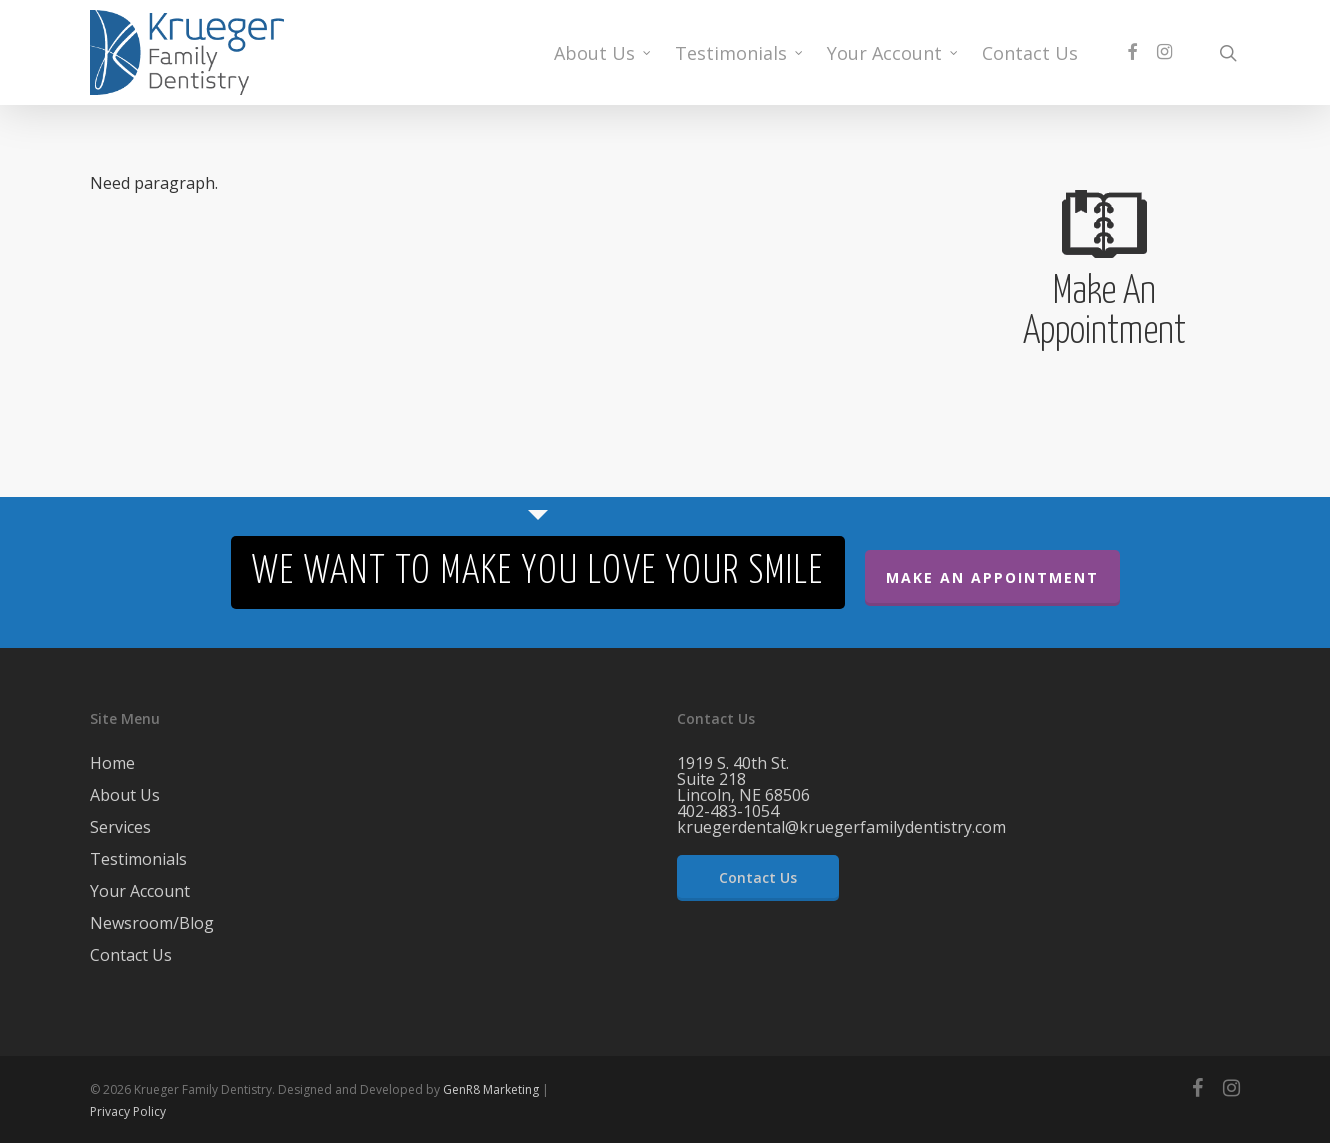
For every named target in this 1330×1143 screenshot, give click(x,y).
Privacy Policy (128, 1111)
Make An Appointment (992, 577)
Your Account (140, 891)
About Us (125, 795)
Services (120, 827)
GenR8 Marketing (491, 1089)
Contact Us (131, 955)
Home (112, 764)
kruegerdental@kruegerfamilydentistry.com (841, 827)
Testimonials (138, 859)
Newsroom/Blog (152, 923)
